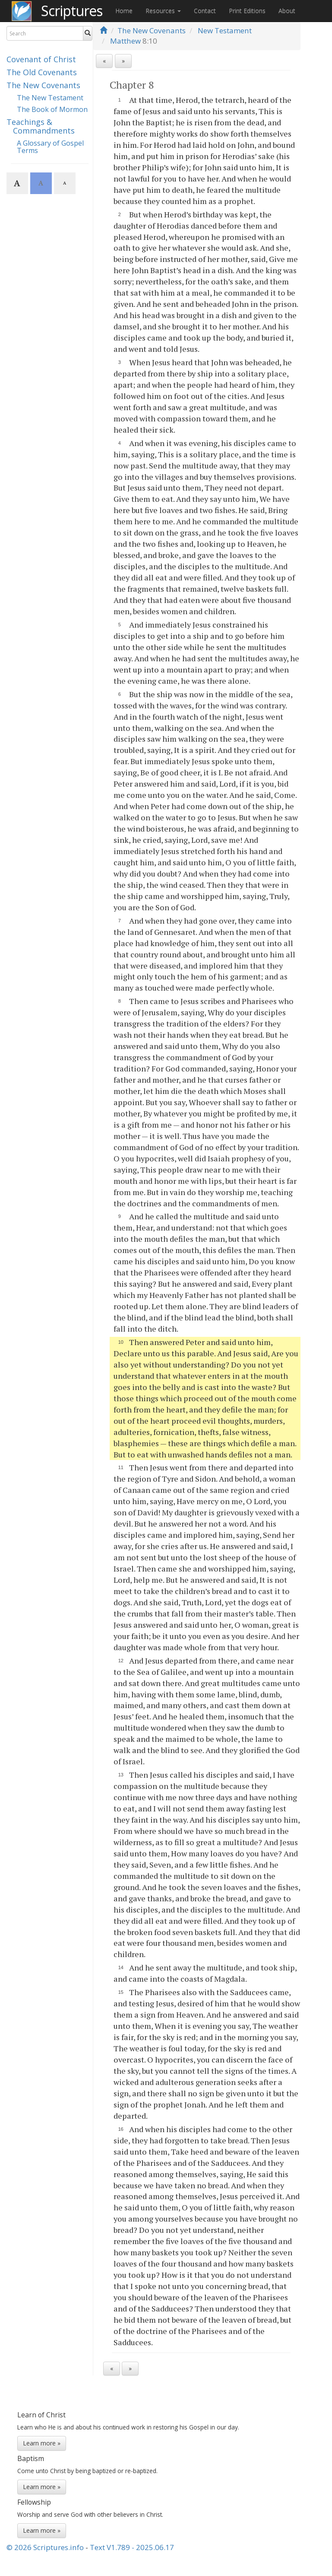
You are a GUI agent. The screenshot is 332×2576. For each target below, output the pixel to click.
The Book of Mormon (52, 109)
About (286, 10)
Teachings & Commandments (40, 126)
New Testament (225, 30)
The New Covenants (43, 85)
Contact (205, 10)
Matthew (125, 41)
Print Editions (247, 10)
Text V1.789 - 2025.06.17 (132, 2547)
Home (124, 10)
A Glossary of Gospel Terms (50, 147)
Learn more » (41, 2443)
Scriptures (71, 10)
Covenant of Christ (41, 59)
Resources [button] (163, 10)
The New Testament (50, 97)
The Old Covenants (41, 72)
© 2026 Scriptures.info (45, 2547)
